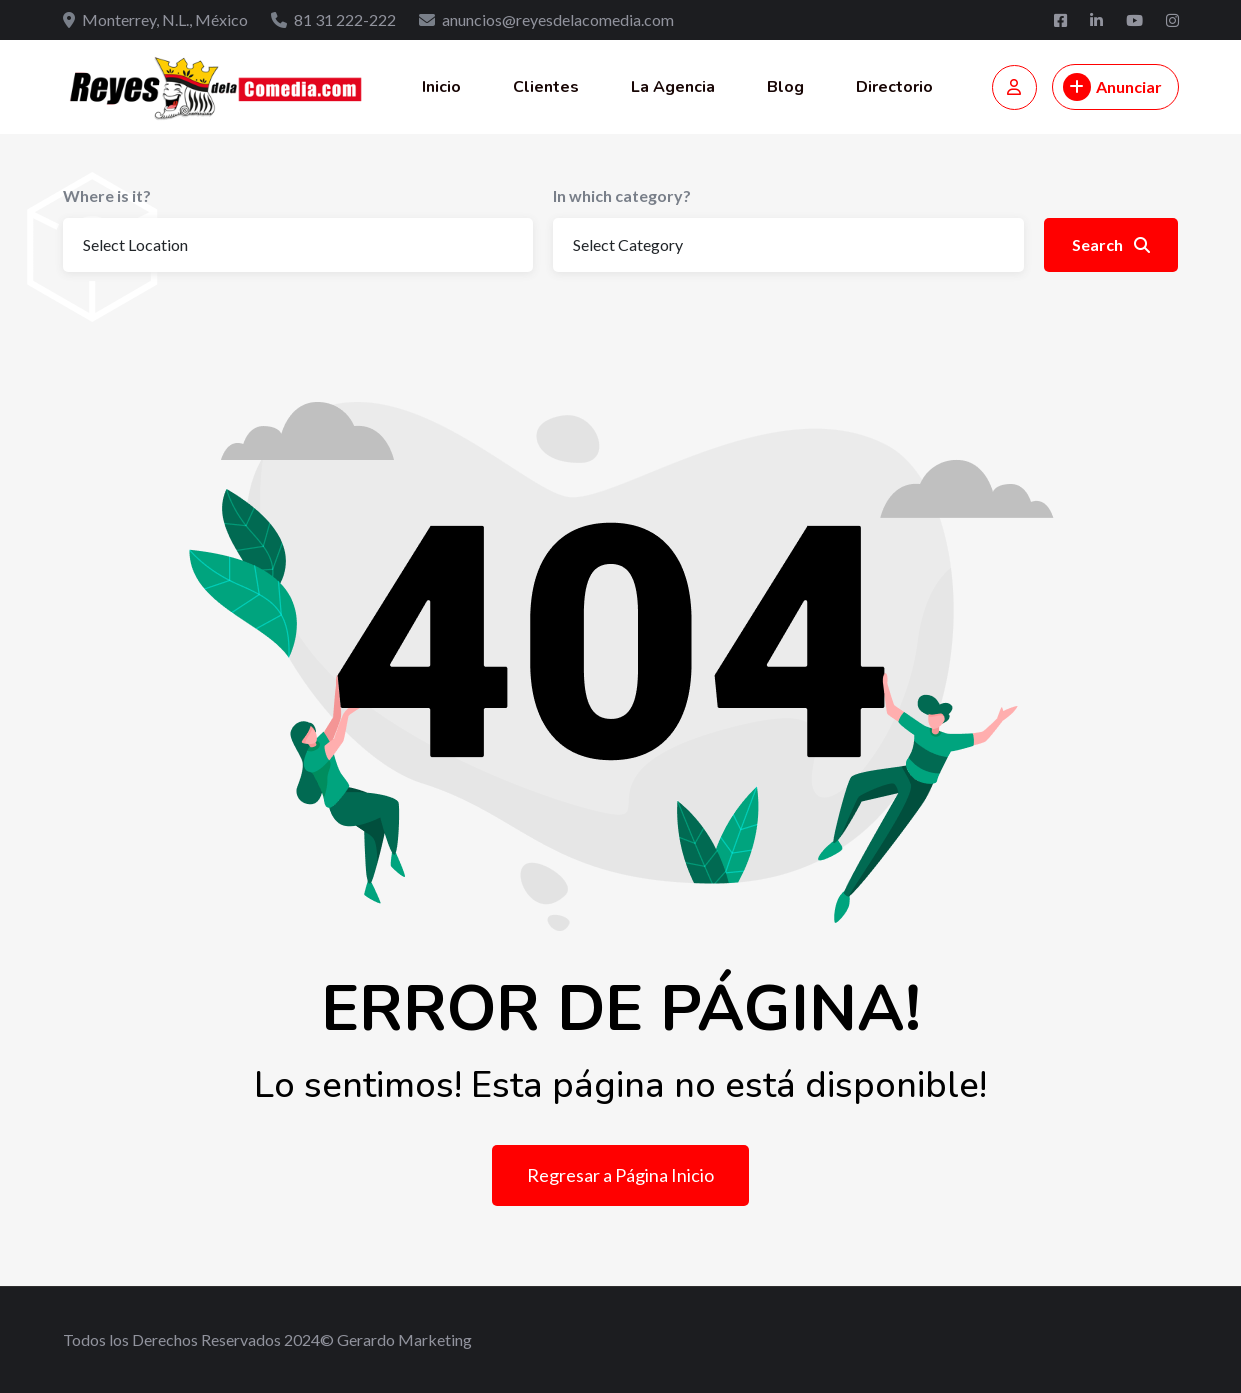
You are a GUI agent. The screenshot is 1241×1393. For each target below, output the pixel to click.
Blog (785, 87)
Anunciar (1112, 87)
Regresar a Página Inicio (620, 1175)
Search (1111, 244)
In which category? (622, 195)
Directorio (894, 87)
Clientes (546, 87)
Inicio (441, 87)
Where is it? (107, 195)
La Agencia (673, 87)
